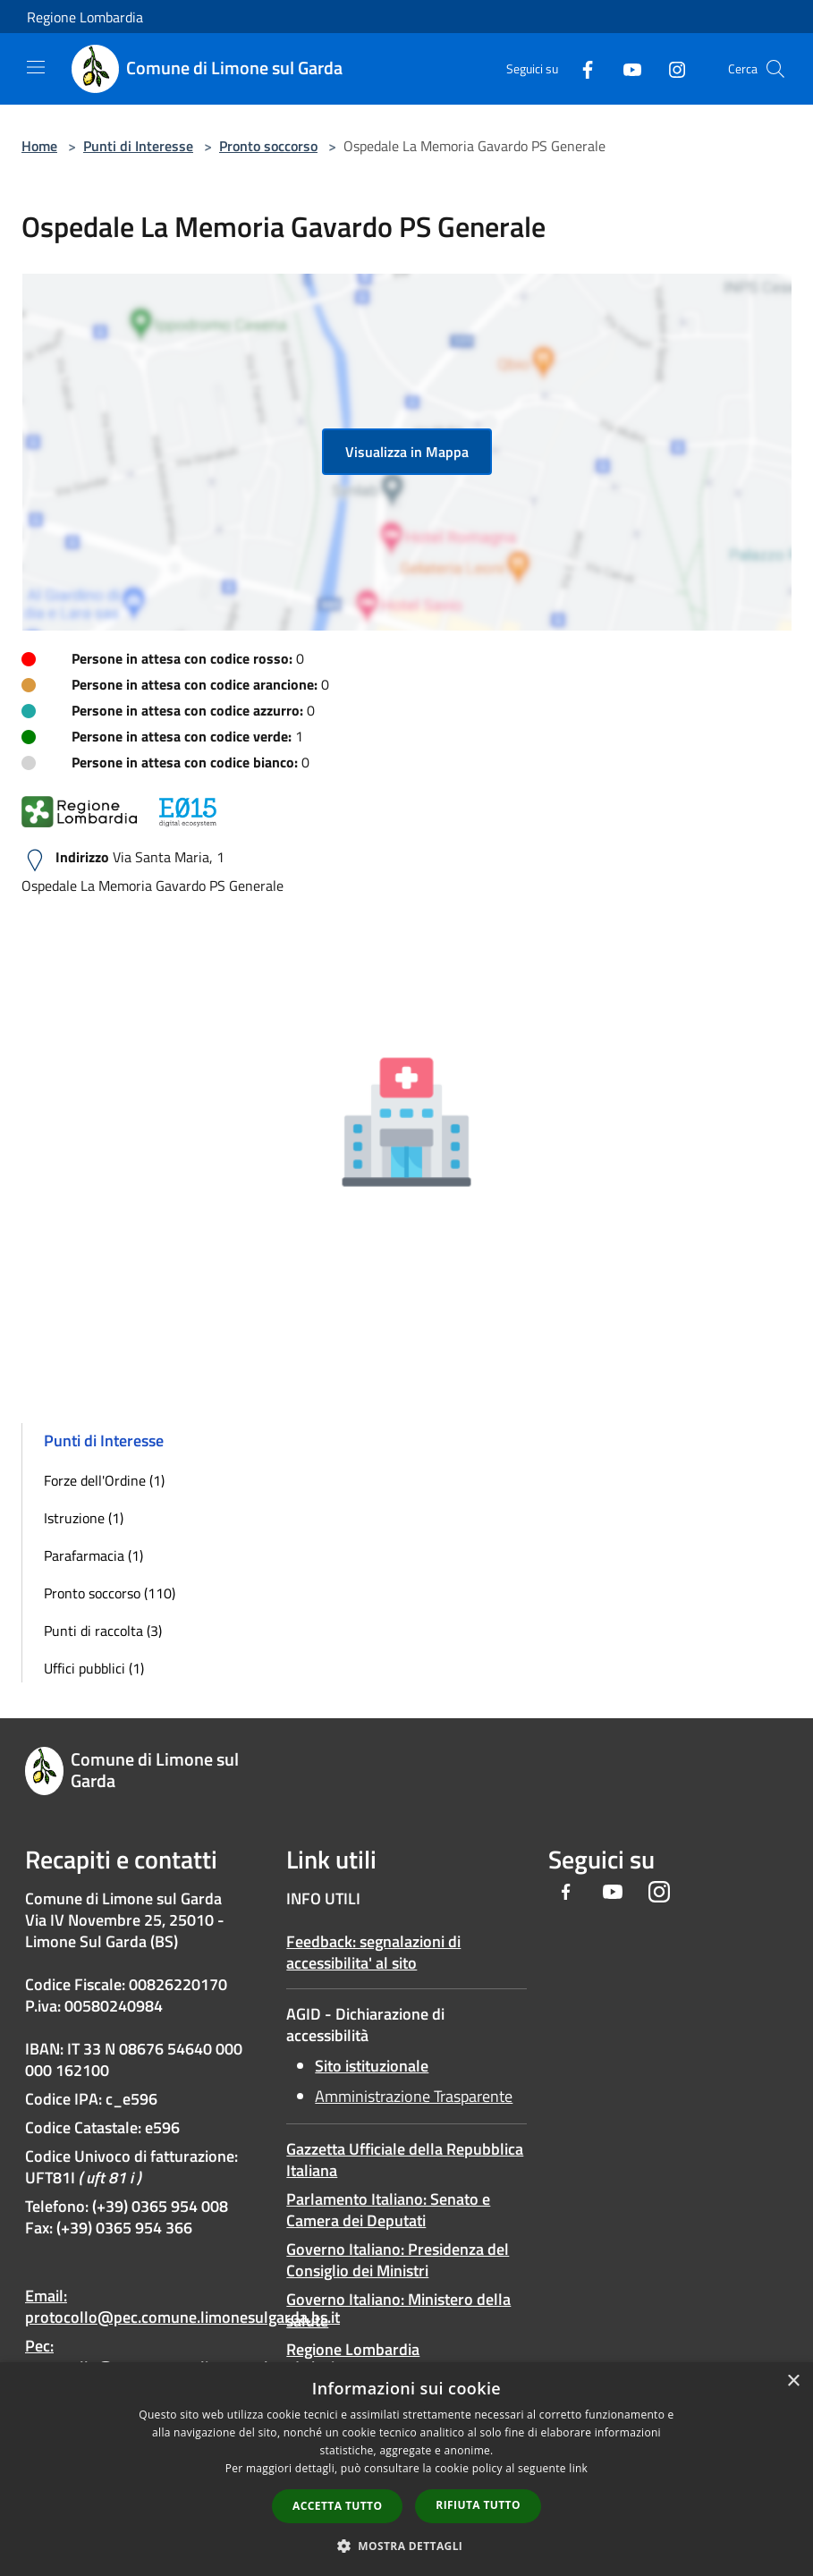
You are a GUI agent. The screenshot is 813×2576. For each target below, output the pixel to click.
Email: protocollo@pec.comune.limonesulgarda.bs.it (182, 2306)
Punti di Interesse (138, 146)
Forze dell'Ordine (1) (104, 1480)
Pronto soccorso (268, 146)
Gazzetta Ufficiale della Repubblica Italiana (404, 2159)
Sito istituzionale (371, 2066)
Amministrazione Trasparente (413, 2096)
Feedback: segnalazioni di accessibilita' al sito (373, 1952)
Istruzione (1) (83, 1518)
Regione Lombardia (85, 17)
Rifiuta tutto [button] (478, 2504)
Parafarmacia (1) (93, 1555)
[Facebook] (580, 68)
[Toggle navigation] (36, 67)
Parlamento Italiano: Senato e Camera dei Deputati (388, 2210)
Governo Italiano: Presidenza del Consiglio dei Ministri (397, 2260)
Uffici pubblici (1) (94, 1668)
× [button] (793, 2381)
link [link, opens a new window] (578, 2468)
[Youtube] (625, 68)
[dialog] (406, 2469)
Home (39, 146)
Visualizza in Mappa (407, 451)
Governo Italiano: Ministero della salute (398, 2310)
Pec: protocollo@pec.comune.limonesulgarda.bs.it (182, 2356)
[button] (407, 2546)
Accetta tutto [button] (337, 2505)
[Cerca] (775, 69)
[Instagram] (670, 68)
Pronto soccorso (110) (109, 1593)
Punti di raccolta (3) (103, 1630)
